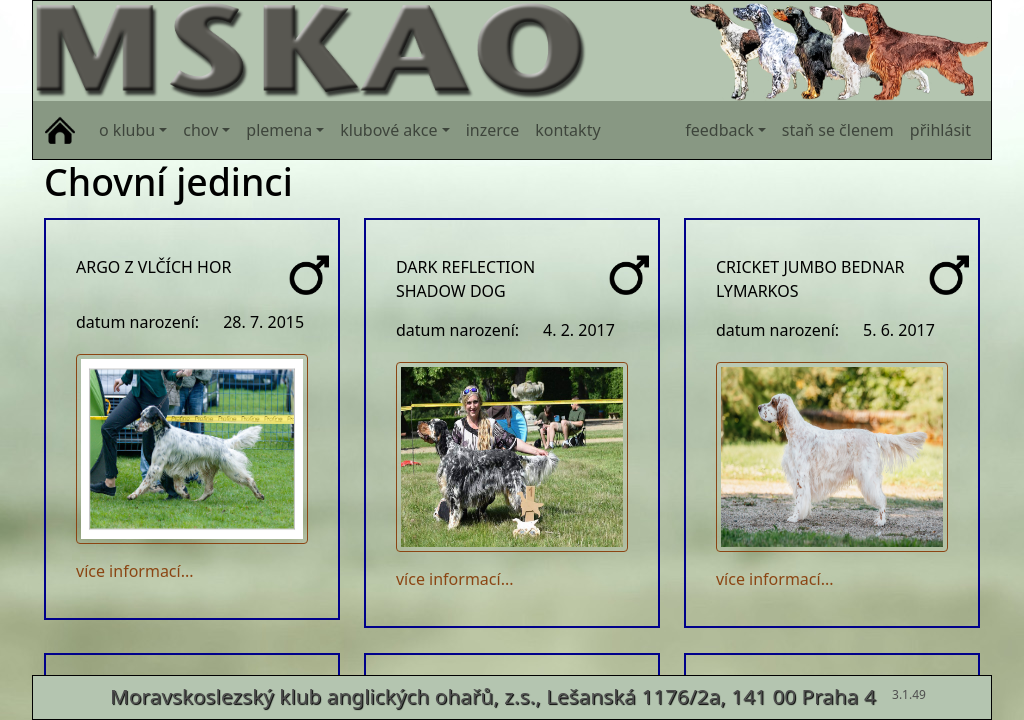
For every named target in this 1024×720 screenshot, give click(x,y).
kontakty (567, 130)
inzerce (493, 130)
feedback (719, 130)
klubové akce (388, 130)
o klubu (127, 130)
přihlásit (940, 130)
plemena (279, 130)
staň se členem (838, 130)
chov (200, 130)
